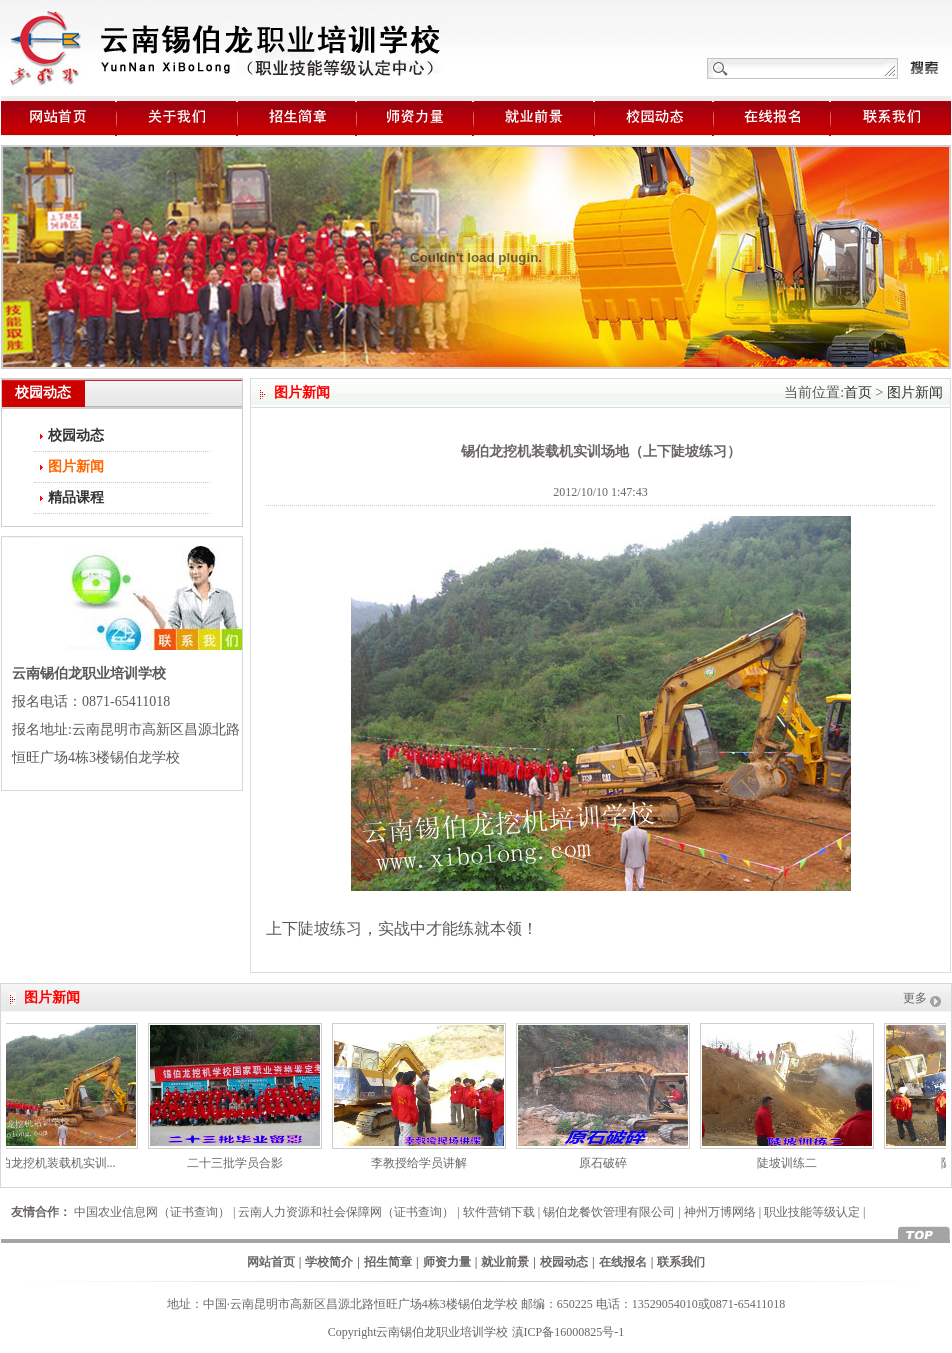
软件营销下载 (499, 1212)
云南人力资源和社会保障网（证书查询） (346, 1212)
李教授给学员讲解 (423, 1163)
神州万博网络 (720, 1212)
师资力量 (447, 1262)
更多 (915, 998)
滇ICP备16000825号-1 (568, 1332)
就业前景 (505, 1262)
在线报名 (623, 1262)
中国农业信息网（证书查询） (152, 1212)
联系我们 (681, 1262)
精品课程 (76, 497)
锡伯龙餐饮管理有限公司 (609, 1212)
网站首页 (271, 1262)
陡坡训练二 (791, 1163)
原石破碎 (607, 1163)
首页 (858, 392)
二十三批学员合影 (239, 1163)
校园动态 (76, 435)
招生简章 (388, 1262)
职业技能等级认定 (812, 1212)
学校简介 (329, 1262)
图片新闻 (915, 392)
